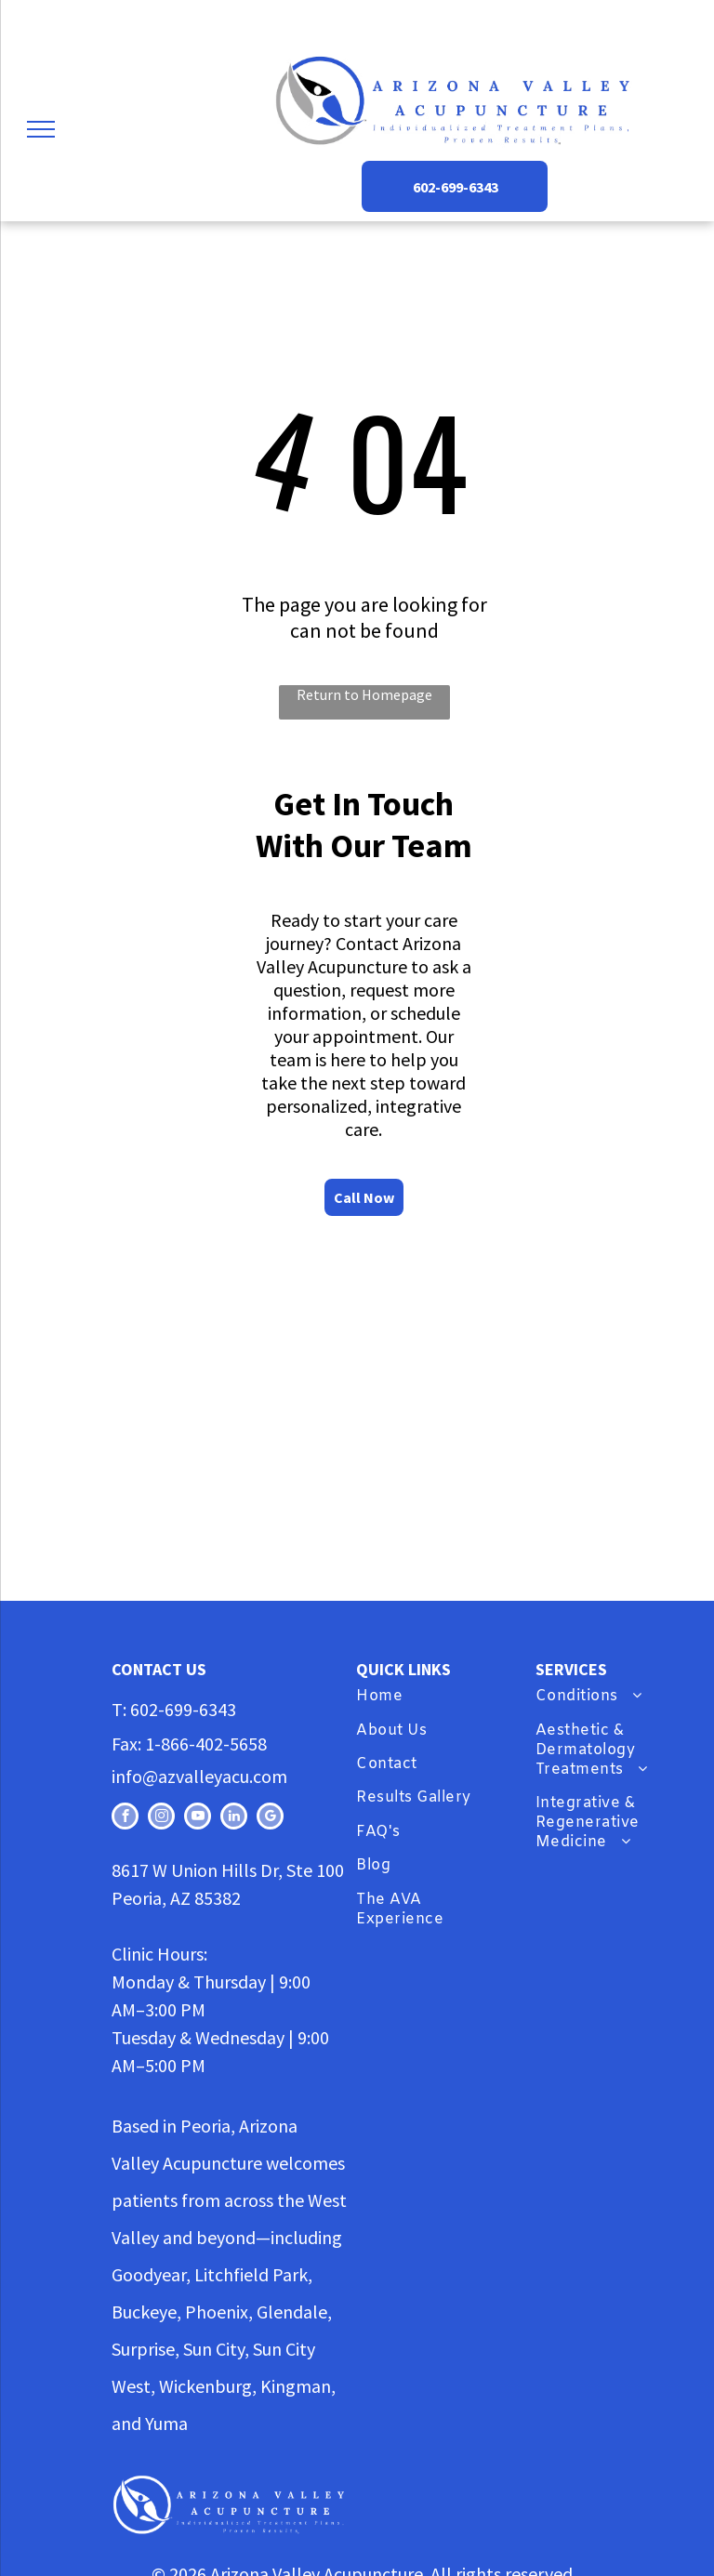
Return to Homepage (364, 694)
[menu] (41, 129)
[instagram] (161, 1818)
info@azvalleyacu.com (199, 1776)
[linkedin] (233, 1818)
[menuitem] (432, 1698)
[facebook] (125, 1818)
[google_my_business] (270, 1818)
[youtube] (197, 1818)
